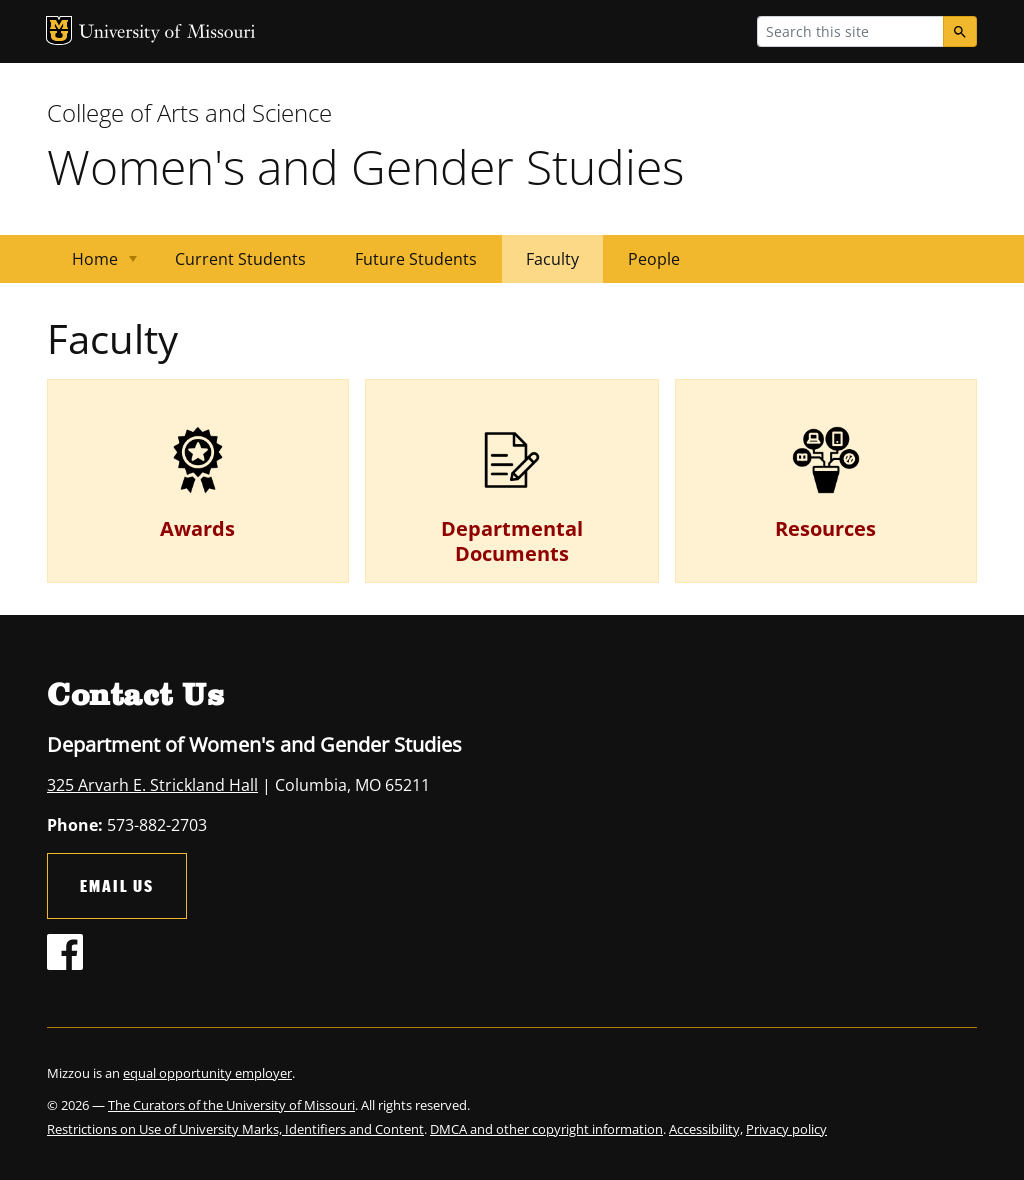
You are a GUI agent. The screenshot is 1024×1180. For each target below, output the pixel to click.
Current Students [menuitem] (240, 259)
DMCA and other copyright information (546, 1129)
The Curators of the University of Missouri (231, 1105)
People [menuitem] (654, 259)
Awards (197, 528)
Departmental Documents (512, 541)
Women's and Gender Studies (365, 166)
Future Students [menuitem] (416, 259)
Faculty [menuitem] (552, 259)
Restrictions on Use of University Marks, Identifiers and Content (235, 1129)
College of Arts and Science (189, 112)
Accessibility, (706, 1129)
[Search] (960, 31)
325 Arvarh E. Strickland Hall (152, 785)
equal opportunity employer (207, 1073)
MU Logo (59, 30)
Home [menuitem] (92, 265)
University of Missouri (167, 33)
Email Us (117, 885)
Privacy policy (786, 1129)
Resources (825, 528)
